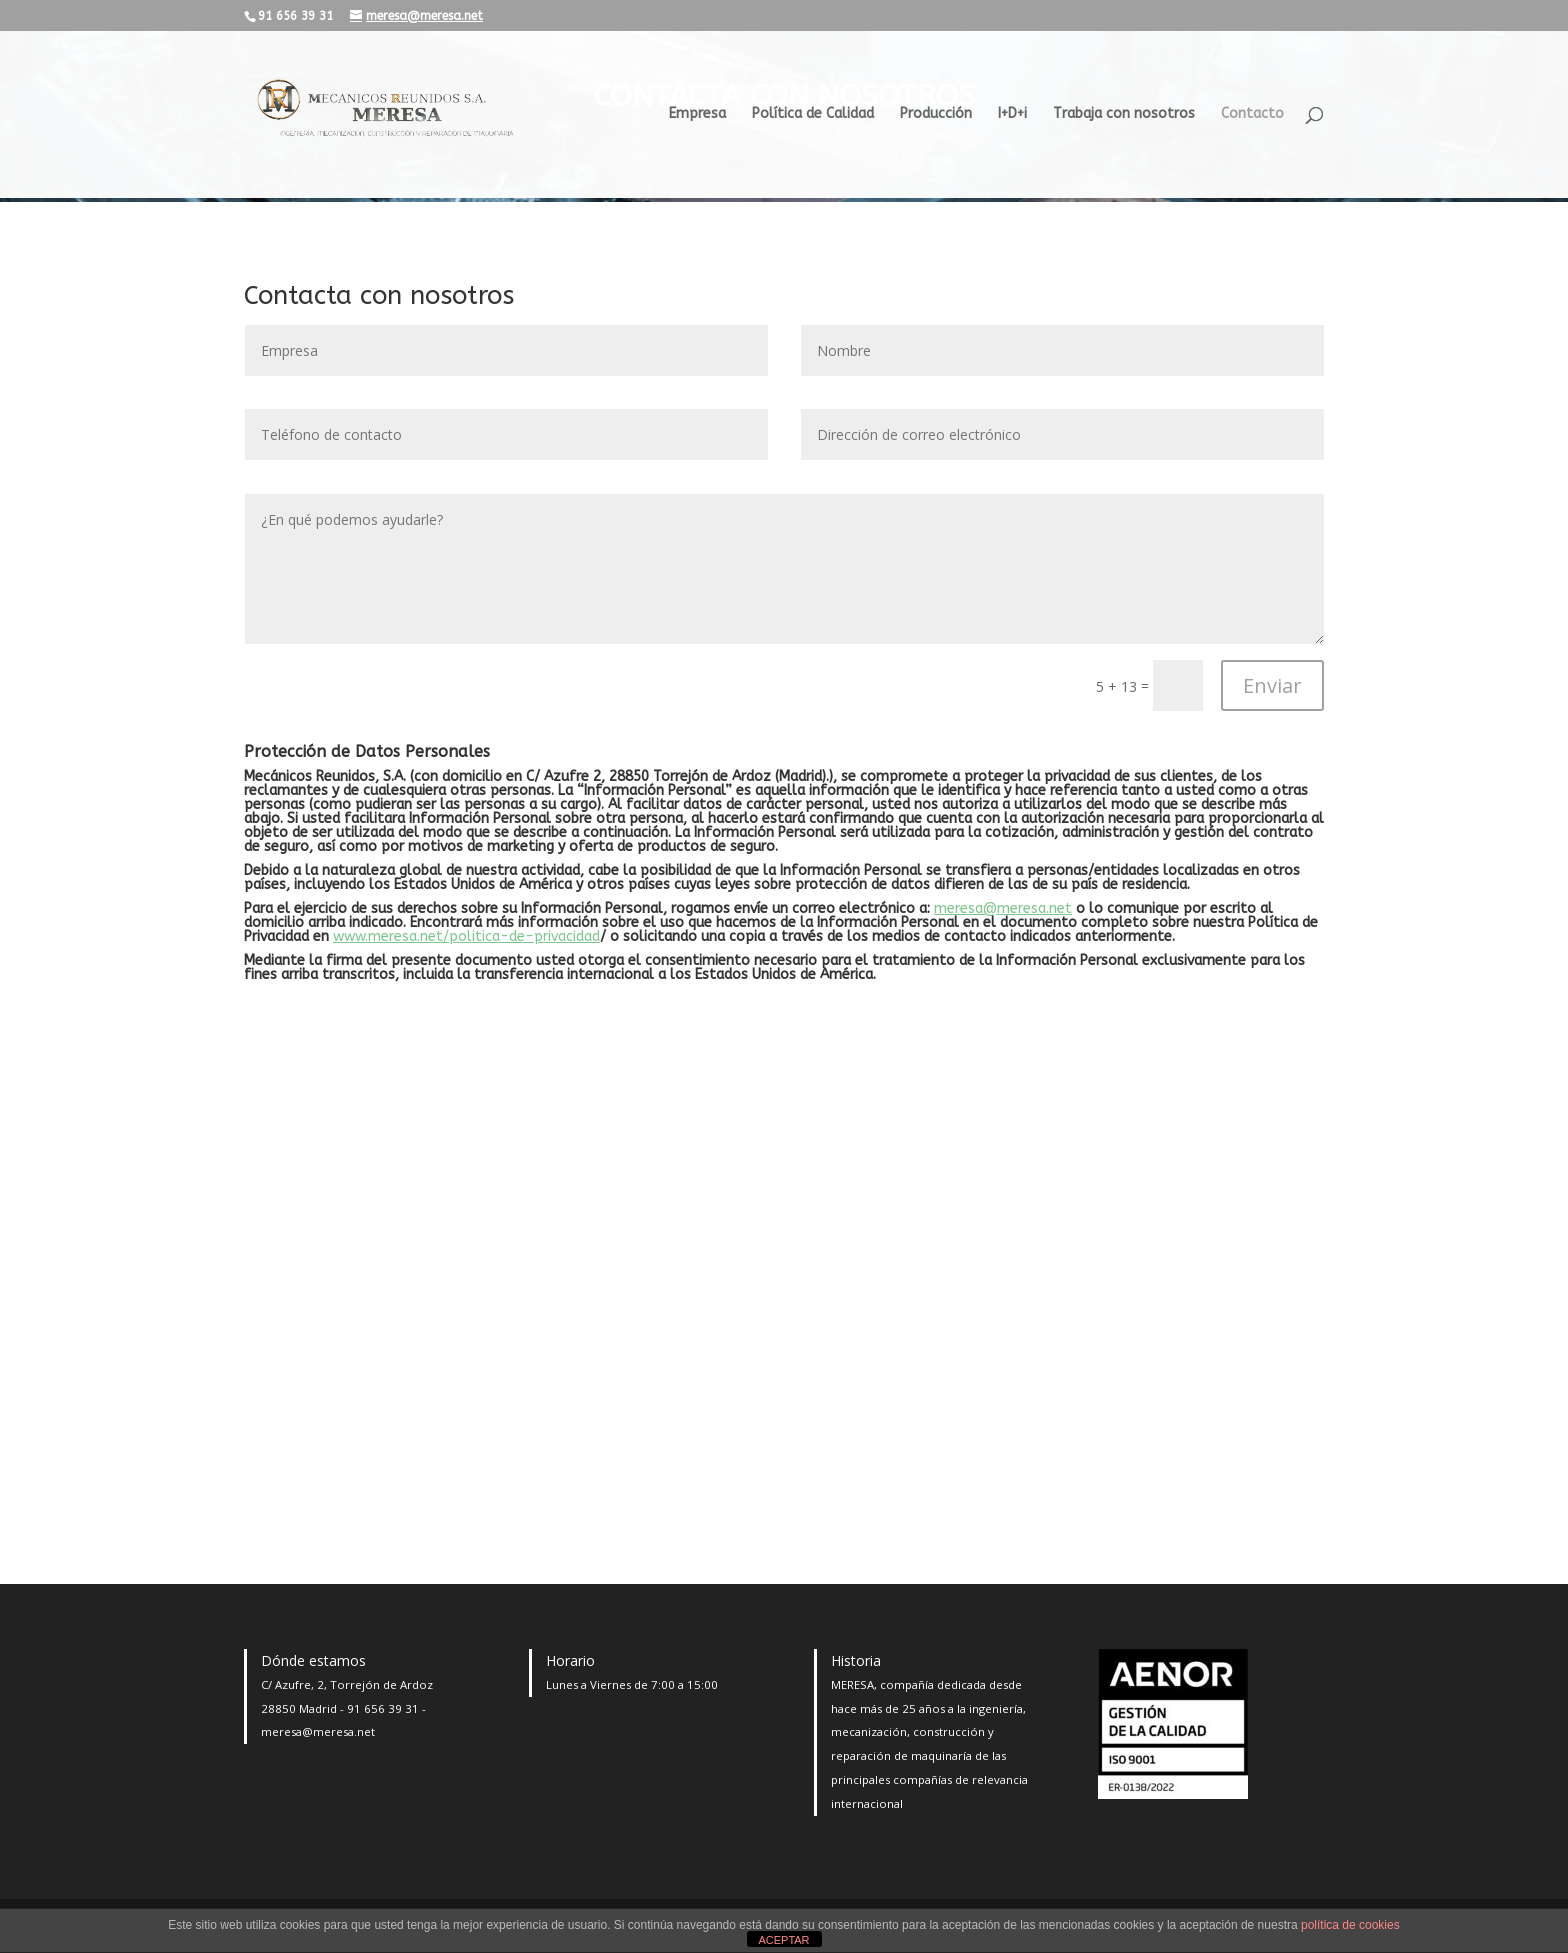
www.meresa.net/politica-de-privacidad (466, 936)
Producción (936, 114)
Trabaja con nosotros (1124, 114)
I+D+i (1012, 114)
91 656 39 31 (383, 1708)
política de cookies (1350, 1925)
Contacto (1252, 114)
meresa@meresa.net (1003, 908)
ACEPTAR (783, 1940)
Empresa (697, 114)
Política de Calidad (813, 114)
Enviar (1272, 685)
